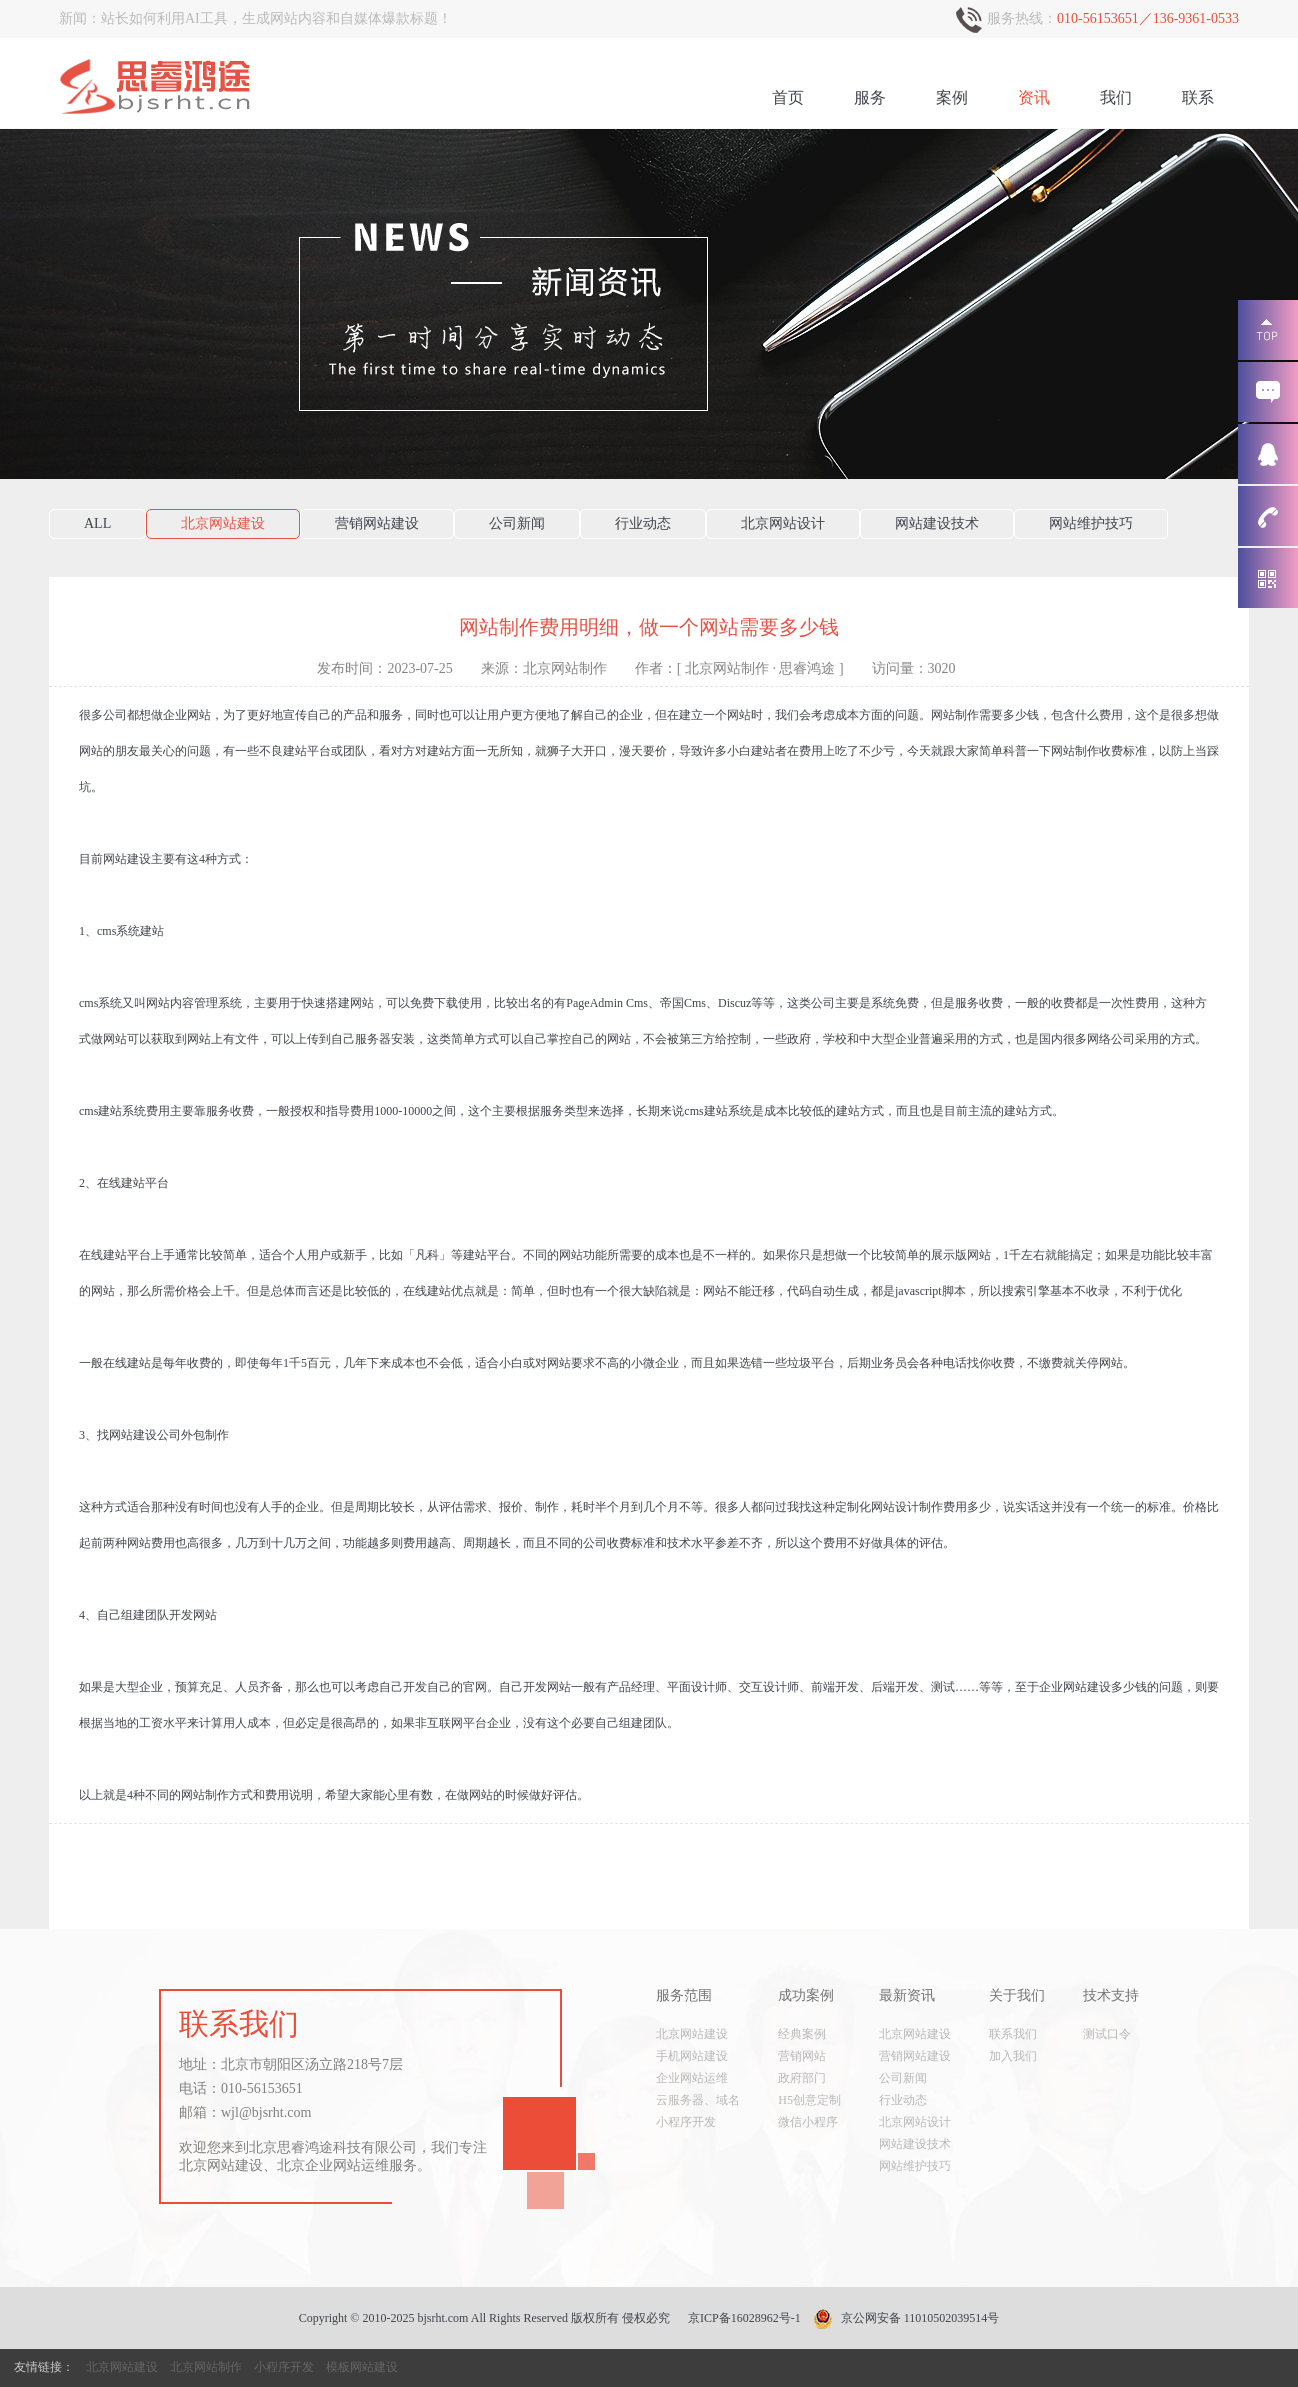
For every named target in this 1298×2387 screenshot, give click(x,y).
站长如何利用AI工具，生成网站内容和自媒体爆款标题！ (276, 18)
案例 (952, 97)
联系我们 (1013, 2034)
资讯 (1034, 97)
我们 (1116, 97)
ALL (97, 523)
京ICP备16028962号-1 (744, 2318)
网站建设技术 (937, 523)
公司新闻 (517, 523)
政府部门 (802, 2078)
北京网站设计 (783, 523)
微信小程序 (808, 2122)
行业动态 (643, 523)
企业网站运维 (692, 2078)
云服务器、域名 (698, 2100)
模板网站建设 (362, 2367)
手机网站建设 (692, 2056)
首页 (788, 97)
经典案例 (802, 2034)
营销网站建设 (377, 523)
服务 (870, 97)
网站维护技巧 (1091, 523)
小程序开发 (686, 2122)
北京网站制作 (206, 2367)
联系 (1198, 97)
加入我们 (1013, 2056)
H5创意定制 (809, 2100)
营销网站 (802, 2056)
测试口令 (1107, 2034)
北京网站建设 (223, 523)
